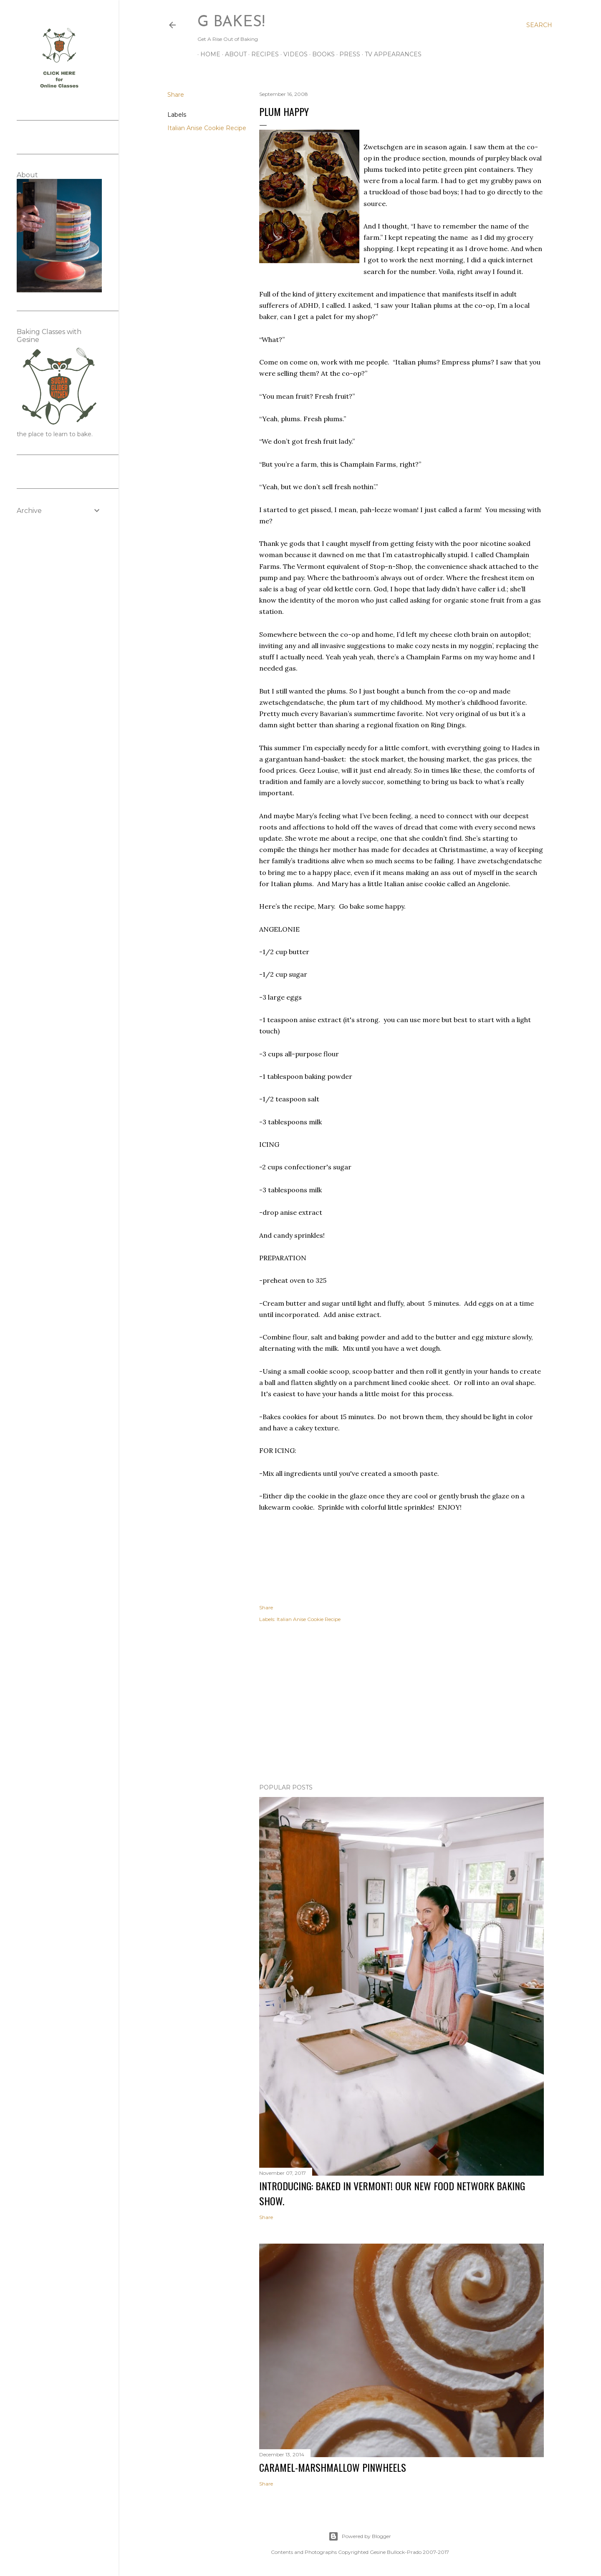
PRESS (346, 54)
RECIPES (262, 54)
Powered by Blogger (359, 2536)
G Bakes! (231, 22)
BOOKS (320, 54)
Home (207, 54)
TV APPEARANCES (390, 54)
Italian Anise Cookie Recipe (206, 128)
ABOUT (233, 54)
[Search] (539, 25)
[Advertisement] (401, 1704)
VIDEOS (292, 54)
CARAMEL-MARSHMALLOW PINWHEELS (332, 2467)
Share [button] (175, 94)
